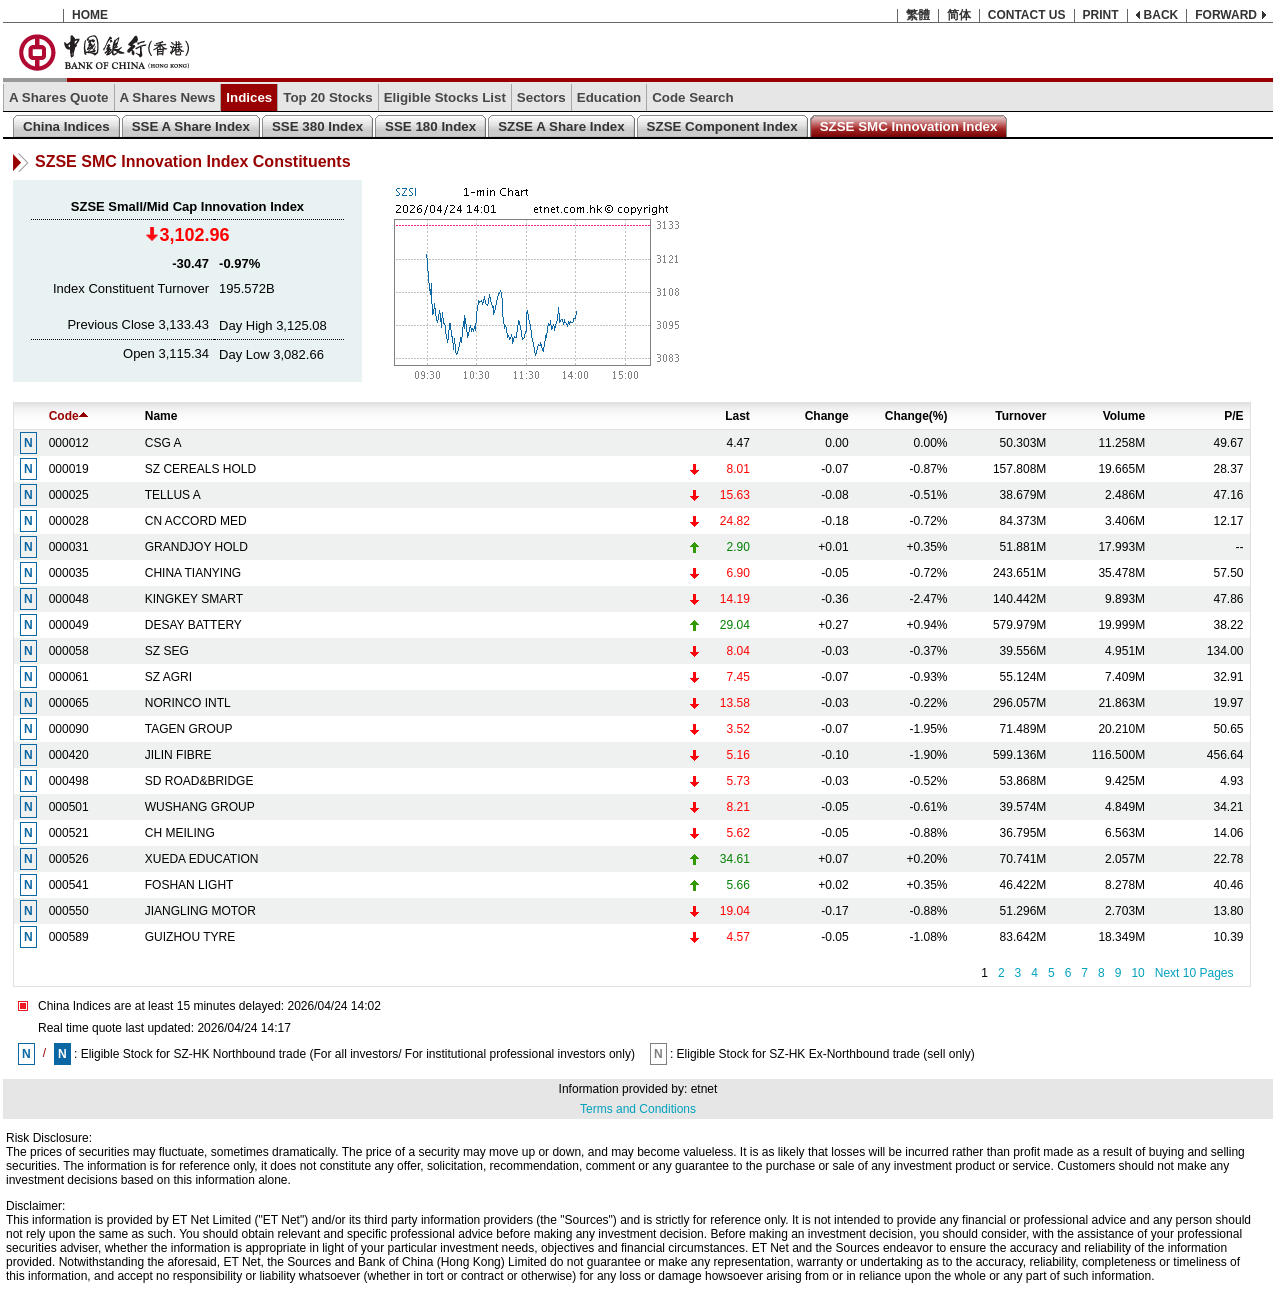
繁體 (918, 15)
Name (161, 416)
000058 (69, 651)
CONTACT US (1027, 15)
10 (1137, 973)
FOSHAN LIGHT (189, 885)
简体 (959, 15)
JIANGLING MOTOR (200, 911)
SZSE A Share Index (561, 126)
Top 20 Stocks (327, 97)
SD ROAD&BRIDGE (199, 781)
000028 (69, 521)
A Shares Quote (59, 97)
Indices (249, 97)
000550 (69, 911)
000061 (69, 677)
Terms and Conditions (638, 1109)
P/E (1233, 416)
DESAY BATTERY (193, 625)
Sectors (541, 97)
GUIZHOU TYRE (190, 937)
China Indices (66, 126)
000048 (69, 599)
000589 (69, 937)
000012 (69, 443)
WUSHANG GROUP (200, 807)
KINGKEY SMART (194, 599)
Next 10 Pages (1194, 973)
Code (68, 416)
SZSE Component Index (722, 126)
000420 (69, 755)
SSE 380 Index (317, 126)
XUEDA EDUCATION (202, 859)
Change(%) (916, 416)
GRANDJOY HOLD (196, 547)
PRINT (1101, 15)
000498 (69, 781)
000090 (69, 729)
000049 (69, 625)
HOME (90, 15)
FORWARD (1226, 15)
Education (609, 97)
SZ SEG (167, 651)
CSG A (163, 443)
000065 (69, 703)
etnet (704, 1089)
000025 (69, 495)
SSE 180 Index (430, 126)
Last (737, 416)
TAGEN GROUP (189, 729)
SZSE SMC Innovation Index (909, 126)
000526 (69, 859)
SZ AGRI (168, 677)
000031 (69, 547)
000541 (69, 885)
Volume (1124, 416)
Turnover (1020, 416)
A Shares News (168, 97)
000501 (69, 807)
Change (827, 416)
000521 (69, 833)
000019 (69, 469)
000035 (69, 573)
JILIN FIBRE (178, 755)
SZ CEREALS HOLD (200, 469)
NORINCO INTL (188, 703)
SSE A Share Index (191, 126)
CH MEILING (180, 833)
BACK (1161, 15)
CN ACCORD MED (196, 521)
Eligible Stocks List (445, 97)
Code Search (692, 97)
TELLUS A (173, 495)
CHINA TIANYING (193, 573)
